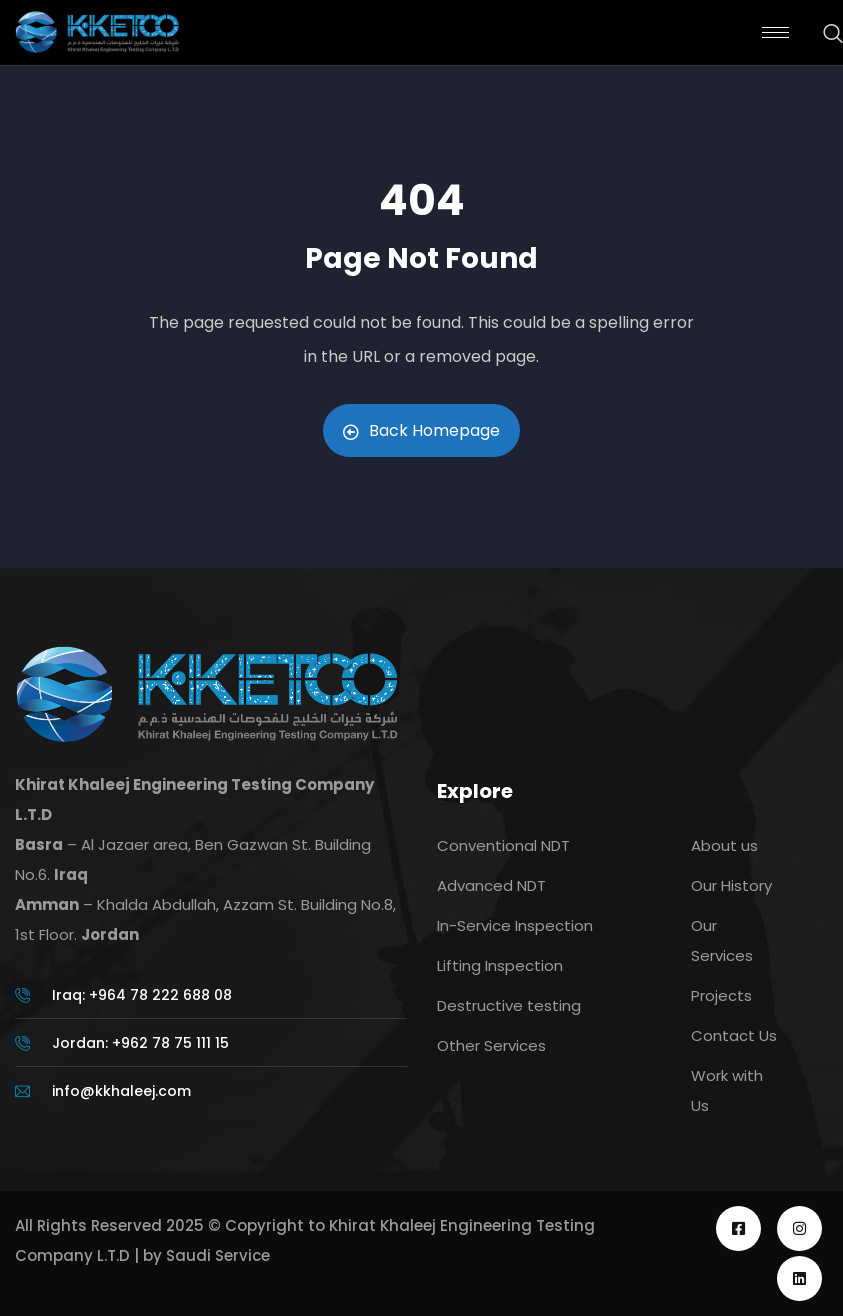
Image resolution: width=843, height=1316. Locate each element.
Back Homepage (421, 430)
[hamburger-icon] (775, 32)
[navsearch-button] (823, 35)
